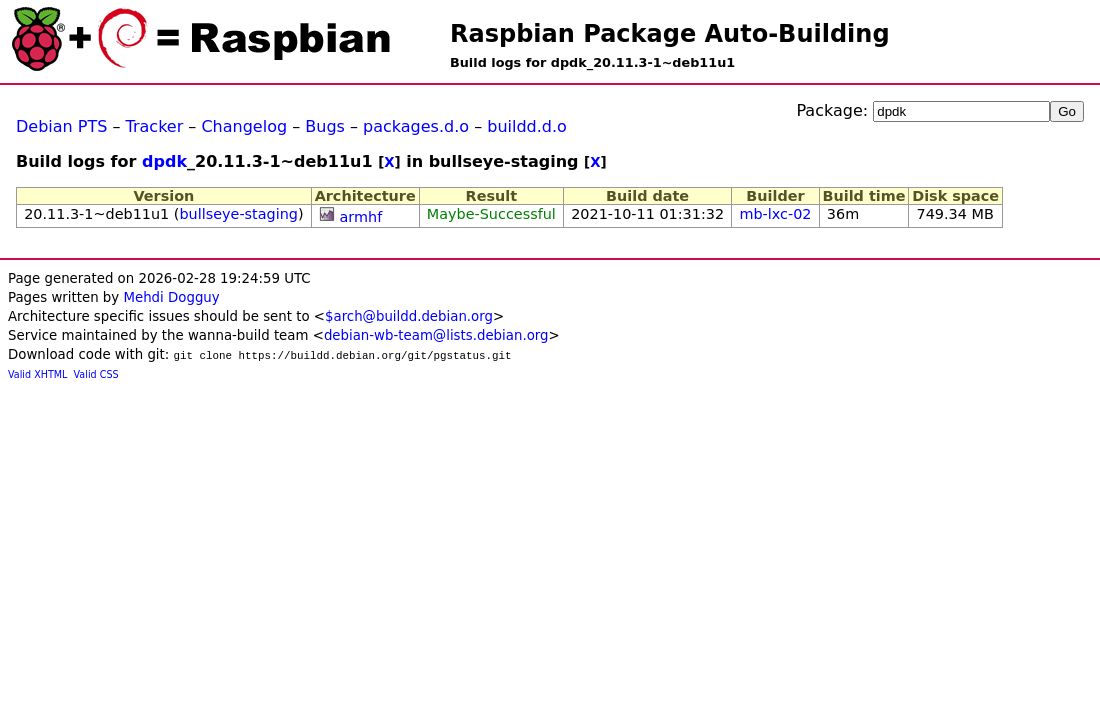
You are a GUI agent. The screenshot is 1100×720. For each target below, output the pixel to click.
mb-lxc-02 (775, 214)
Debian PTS (61, 126)
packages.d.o (416, 126)
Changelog (244, 126)
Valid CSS (96, 374)
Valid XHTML (37, 374)
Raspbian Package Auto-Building (670, 34)
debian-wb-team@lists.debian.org (436, 335)
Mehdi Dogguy (171, 297)
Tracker (155, 126)
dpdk (164, 161)
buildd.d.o (527, 126)
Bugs (325, 126)
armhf (361, 217)
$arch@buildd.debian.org (409, 316)
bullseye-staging (238, 214)
